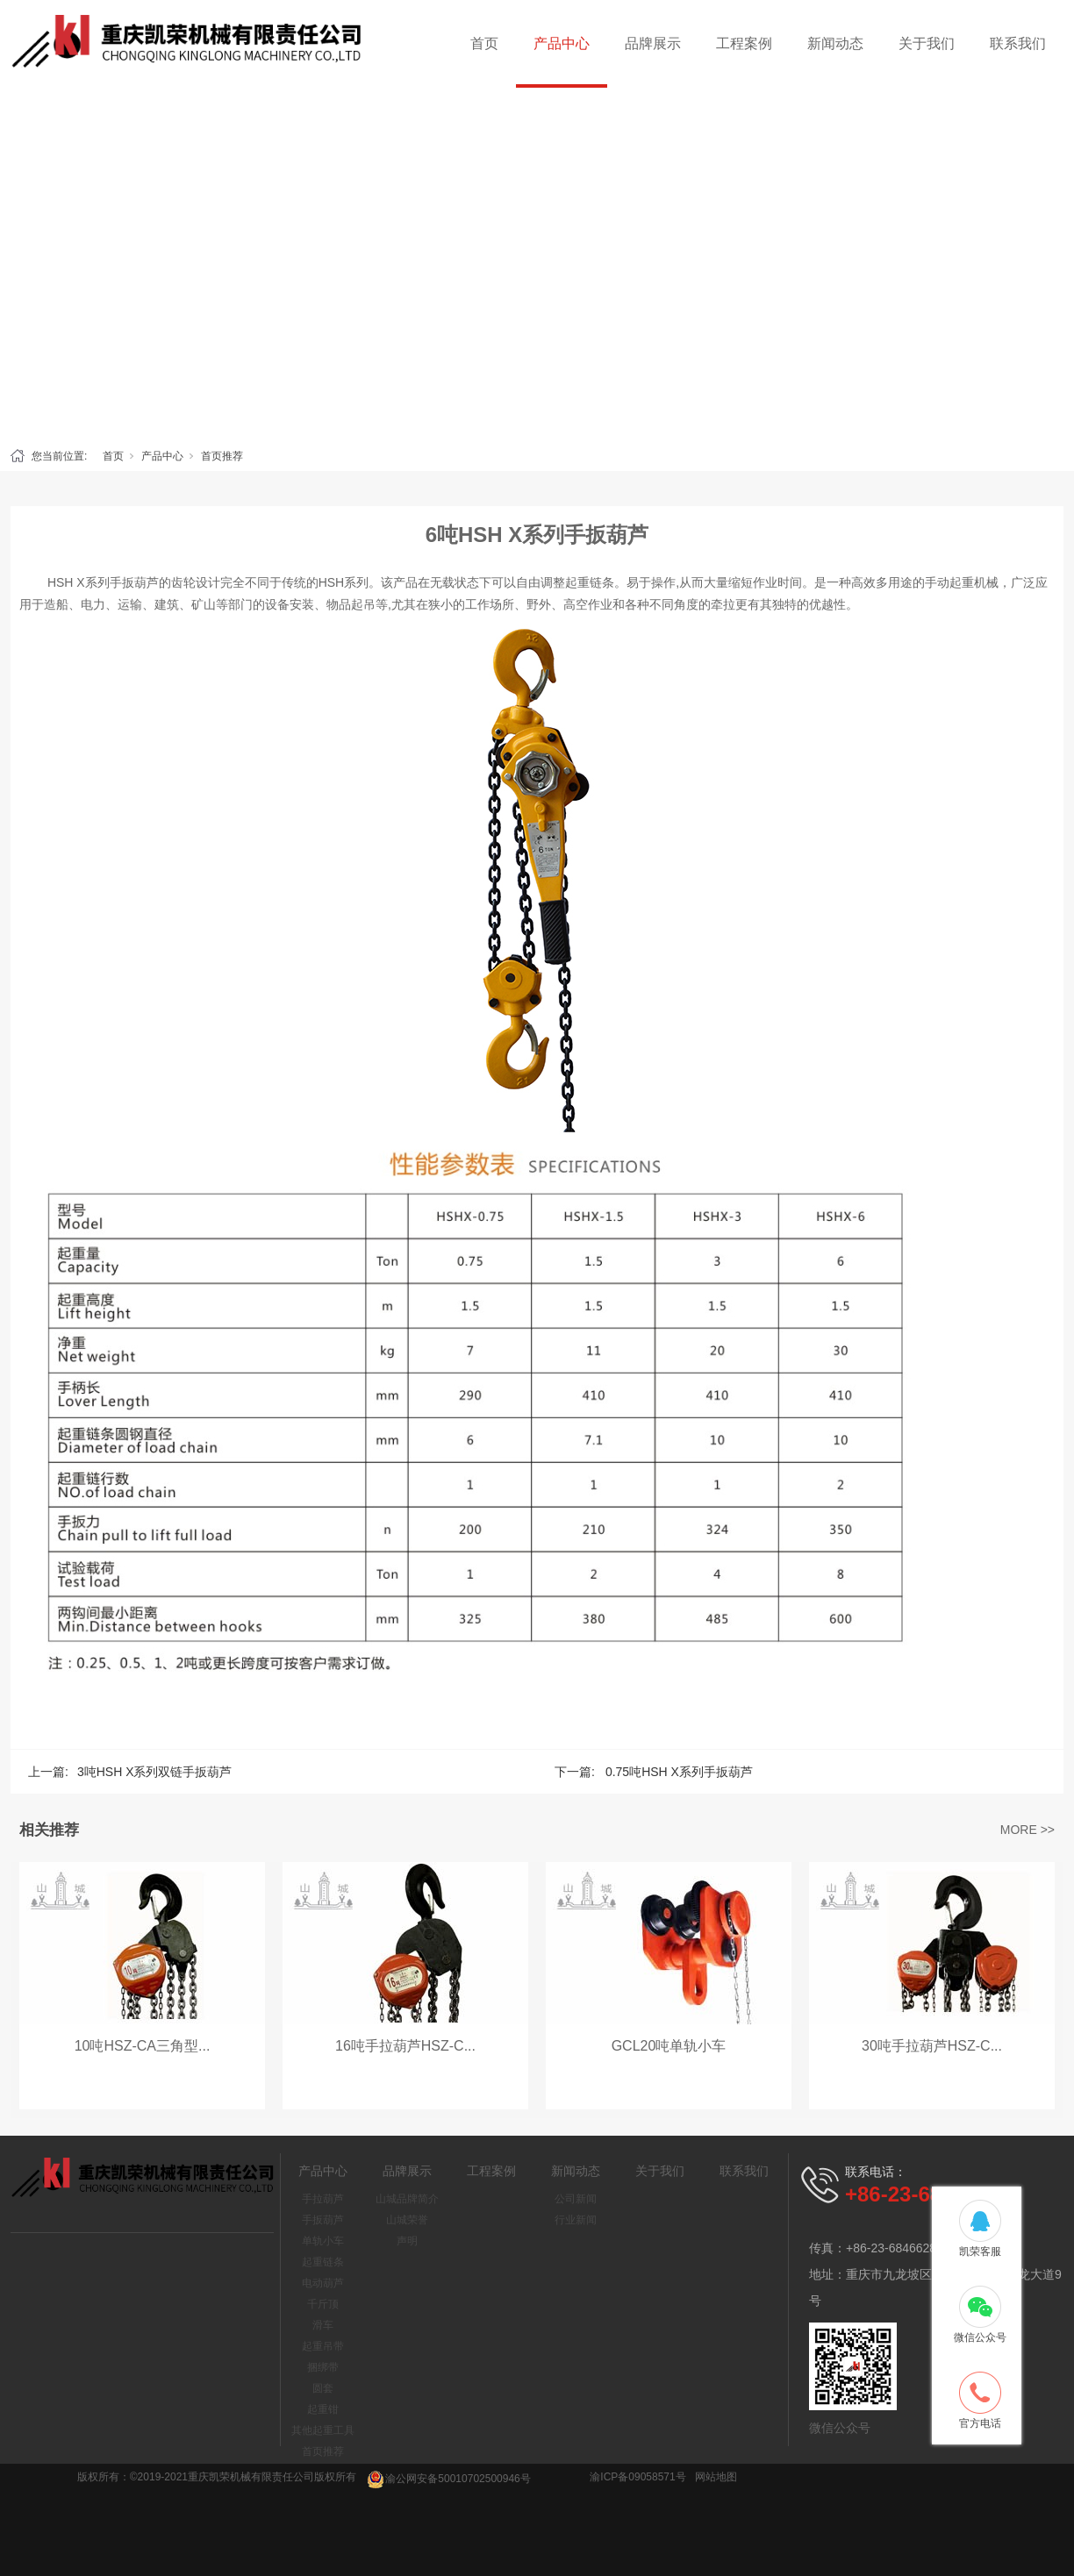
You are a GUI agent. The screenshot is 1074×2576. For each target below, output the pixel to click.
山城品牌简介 (407, 2199)
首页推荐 (222, 456)
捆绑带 (323, 2367)
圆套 (322, 2388)
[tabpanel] (537, 263)
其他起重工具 (322, 2430)
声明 (407, 2241)
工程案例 (744, 43)
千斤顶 (323, 2304)
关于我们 (927, 43)
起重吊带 (323, 2346)
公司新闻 (576, 2199)
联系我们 (1018, 43)
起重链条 (323, 2262)
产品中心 (561, 43)
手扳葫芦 (323, 2220)
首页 (484, 43)
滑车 (322, 2325)
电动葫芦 (323, 2283)
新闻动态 (835, 43)
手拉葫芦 (323, 2199)
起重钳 (323, 2409)
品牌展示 (653, 43)
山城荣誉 (407, 2220)
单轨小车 (323, 2241)
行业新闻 (576, 2220)
